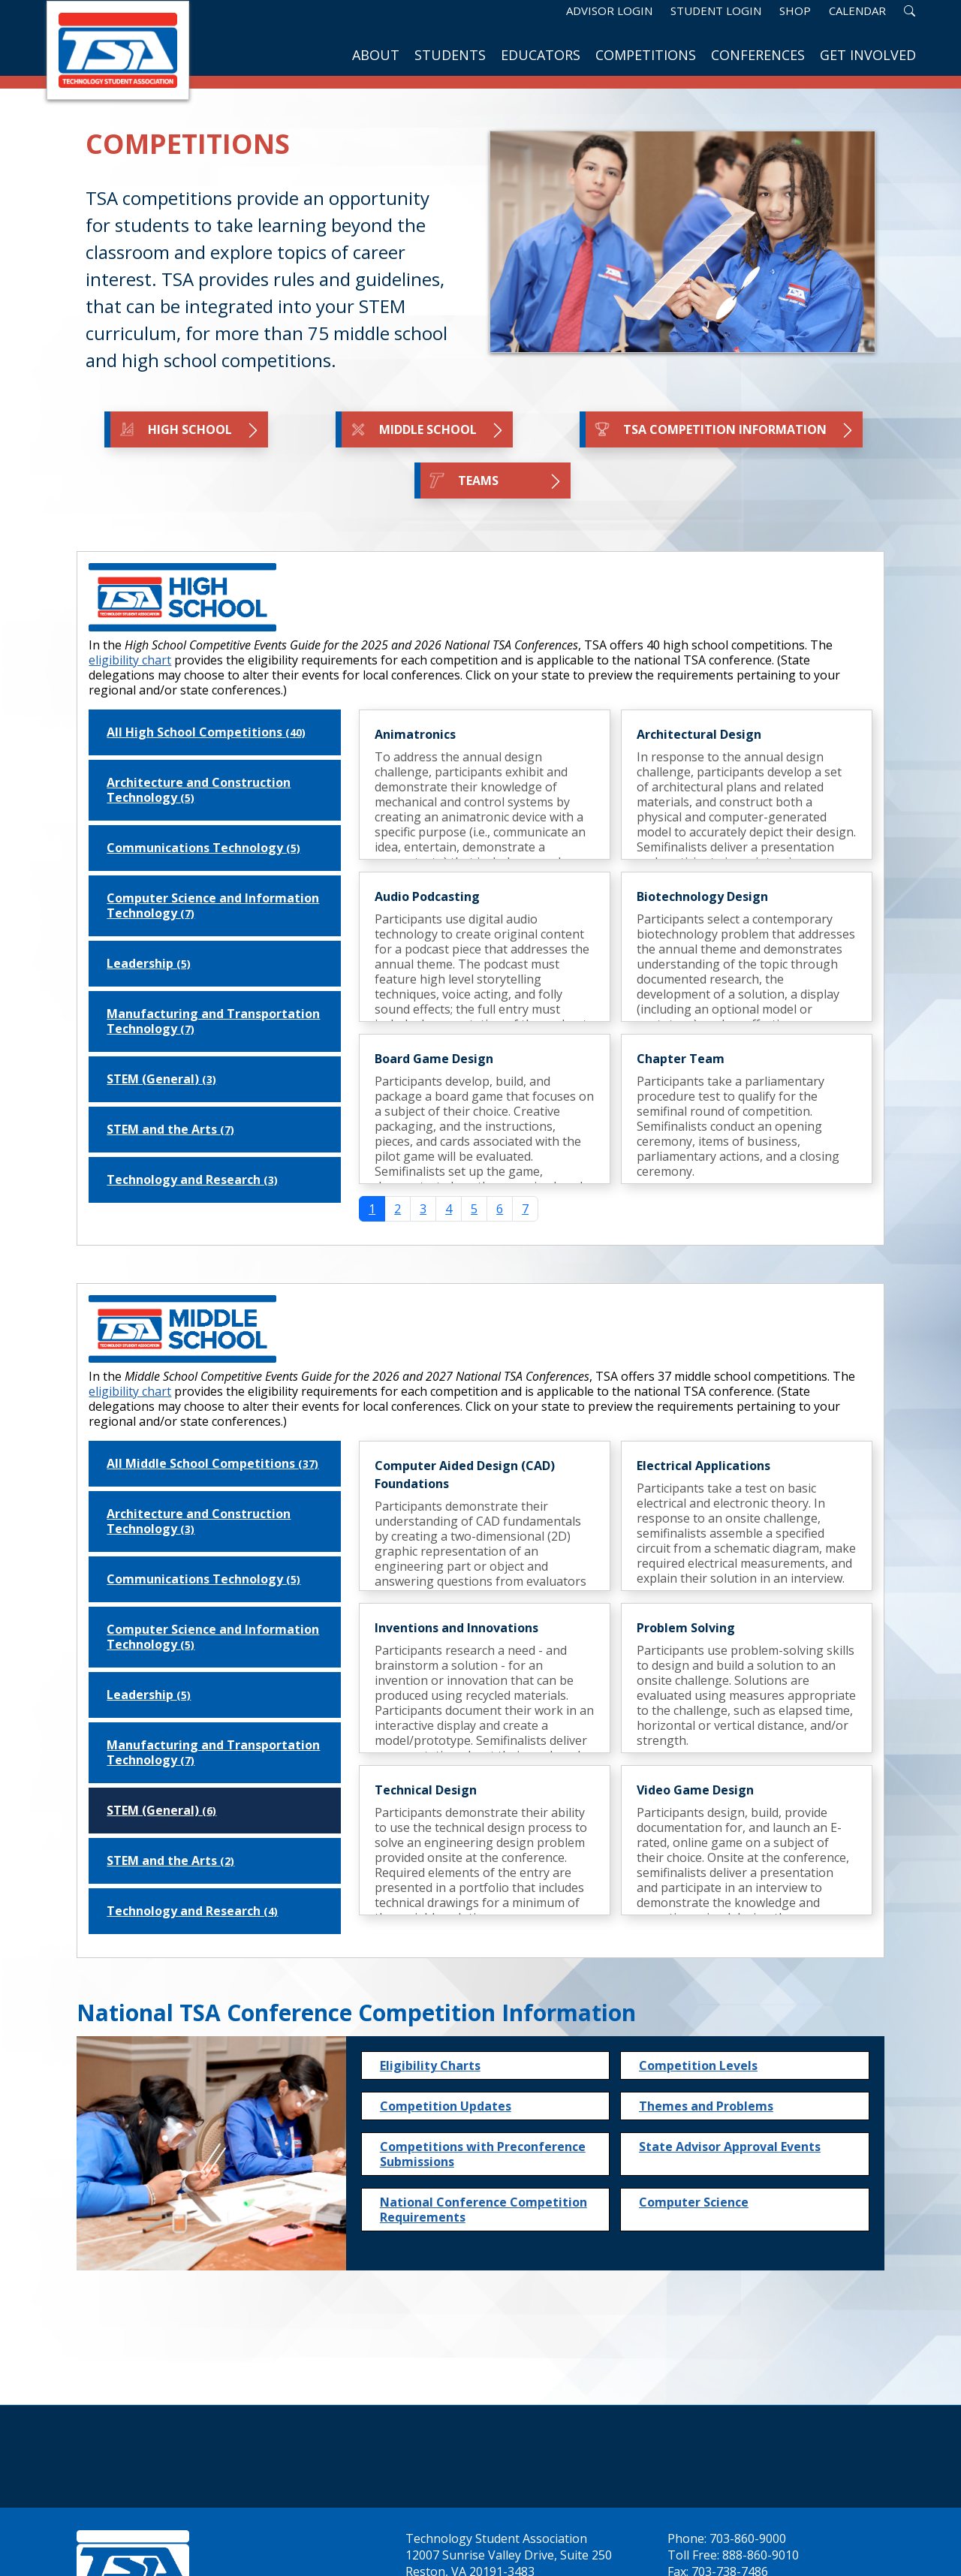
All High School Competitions (206, 732)
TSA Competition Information (724, 430)
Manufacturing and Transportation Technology (213, 1021)
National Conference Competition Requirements (483, 2209)
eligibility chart (130, 660)
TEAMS (495, 481)
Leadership (149, 963)
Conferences (758, 55)
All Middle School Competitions (212, 1463)
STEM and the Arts (170, 1129)
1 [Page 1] (372, 1209)
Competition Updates (445, 2106)
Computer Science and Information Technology (213, 905)
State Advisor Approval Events (730, 2146)
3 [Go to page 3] (423, 1209)
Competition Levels (698, 2065)
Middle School (427, 430)
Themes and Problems (706, 2106)
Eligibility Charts (430, 2065)
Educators (540, 55)
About (375, 55)
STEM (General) (161, 1079)
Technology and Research (192, 1179)
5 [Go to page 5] (474, 1209)
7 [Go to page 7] (525, 1209)
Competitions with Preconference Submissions (483, 2154)
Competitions (645, 55)
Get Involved (868, 55)
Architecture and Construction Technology (199, 790)
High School (189, 430)
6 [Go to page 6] (499, 1209)
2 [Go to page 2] (397, 1209)
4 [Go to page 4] (448, 1209)
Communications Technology (203, 847)
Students (450, 55)
